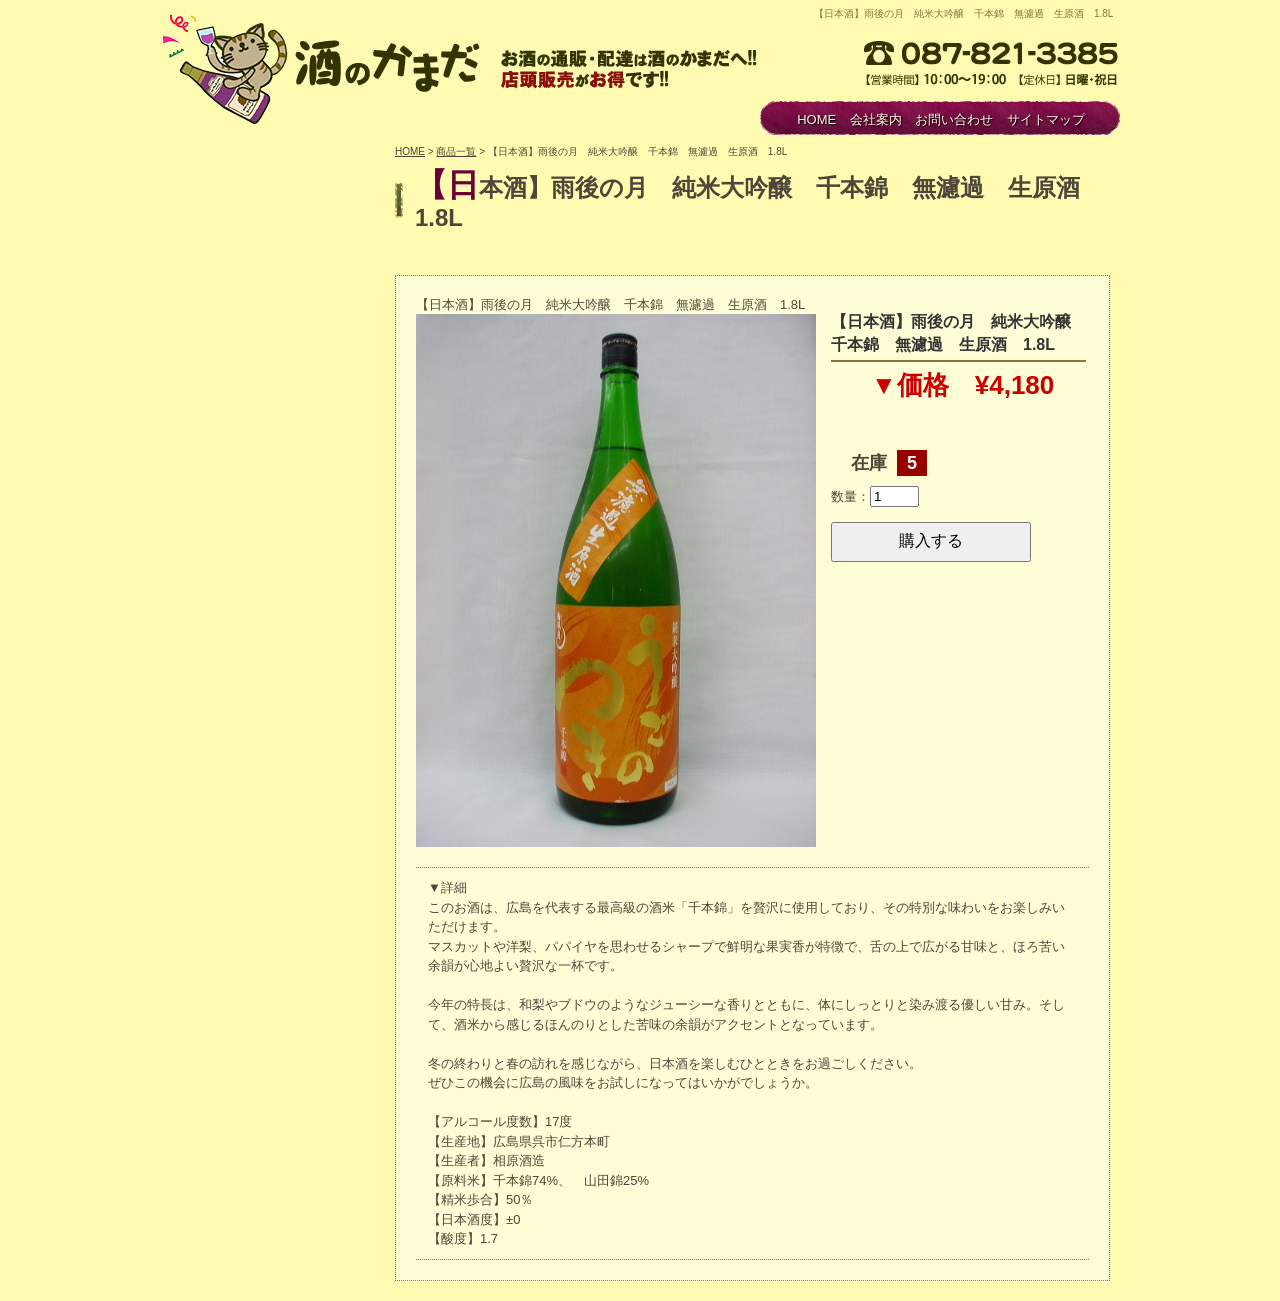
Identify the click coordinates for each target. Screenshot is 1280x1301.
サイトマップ (1046, 119)
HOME (816, 119)
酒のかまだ (325, 66)
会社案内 (876, 119)
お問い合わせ (954, 119)
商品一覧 (456, 151)
